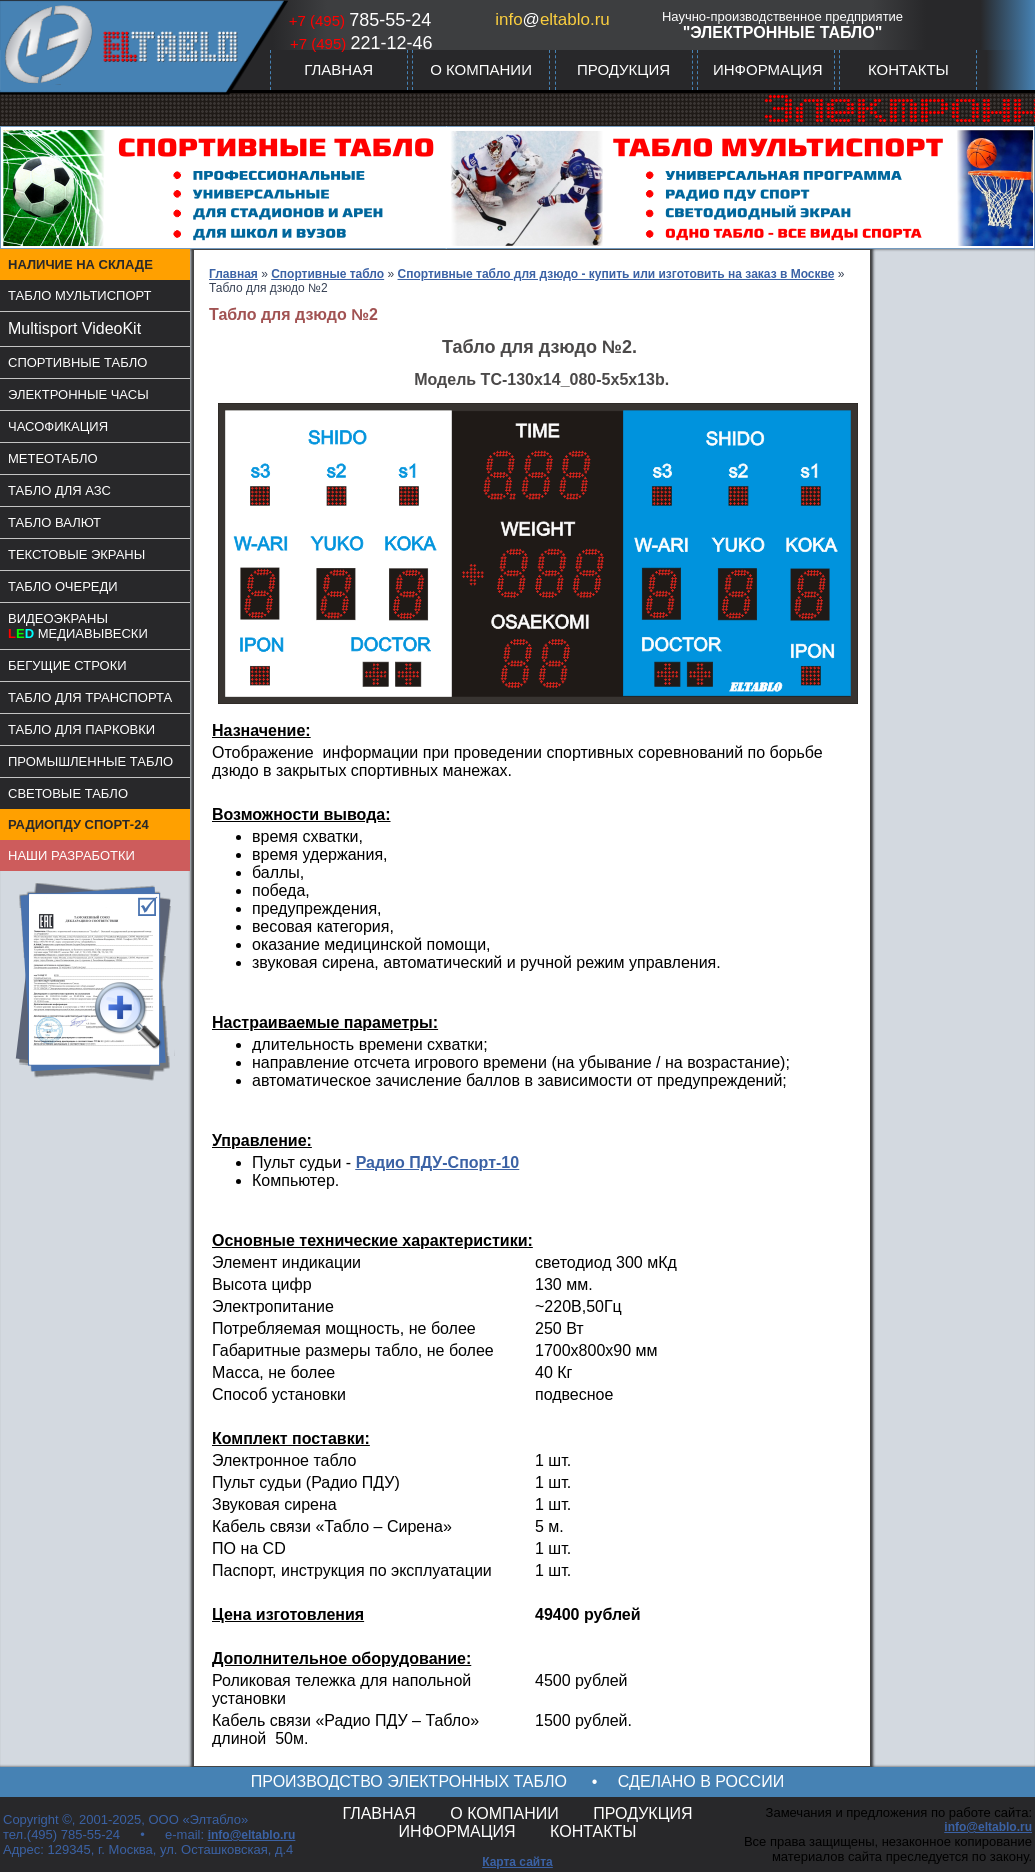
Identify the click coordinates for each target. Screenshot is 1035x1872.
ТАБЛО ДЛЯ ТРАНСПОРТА (90, 697)
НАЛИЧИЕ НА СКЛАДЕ (80, 264)
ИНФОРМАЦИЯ (768, 69)
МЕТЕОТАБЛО (53, 458)
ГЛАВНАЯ (338, 69)
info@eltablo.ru (252, 1835)
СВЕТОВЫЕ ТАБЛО (68, 793)
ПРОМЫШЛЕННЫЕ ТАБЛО (90, 761)
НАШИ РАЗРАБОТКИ (71, 855)
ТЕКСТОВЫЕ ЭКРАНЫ (76, 554)
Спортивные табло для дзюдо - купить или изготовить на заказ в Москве (616, 274)
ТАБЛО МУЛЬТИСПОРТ (80, 295)
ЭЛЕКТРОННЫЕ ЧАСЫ (78, 394)
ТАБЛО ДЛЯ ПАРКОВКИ (81, 729)
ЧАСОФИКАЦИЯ (58, 426)
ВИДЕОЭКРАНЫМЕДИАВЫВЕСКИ (78, 626)
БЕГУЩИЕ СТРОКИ (67, 665)
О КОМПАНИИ (481, 69)
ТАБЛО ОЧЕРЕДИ (63, 586)
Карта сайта (517, 1862)
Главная (233, 274)
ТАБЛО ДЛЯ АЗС (59, 490)
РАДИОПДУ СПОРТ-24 (78, 824)
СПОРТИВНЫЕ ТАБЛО (77, 362)
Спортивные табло (327, 274)
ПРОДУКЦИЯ (623, 69)
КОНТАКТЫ (908, 69)
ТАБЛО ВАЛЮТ (54, 522)
